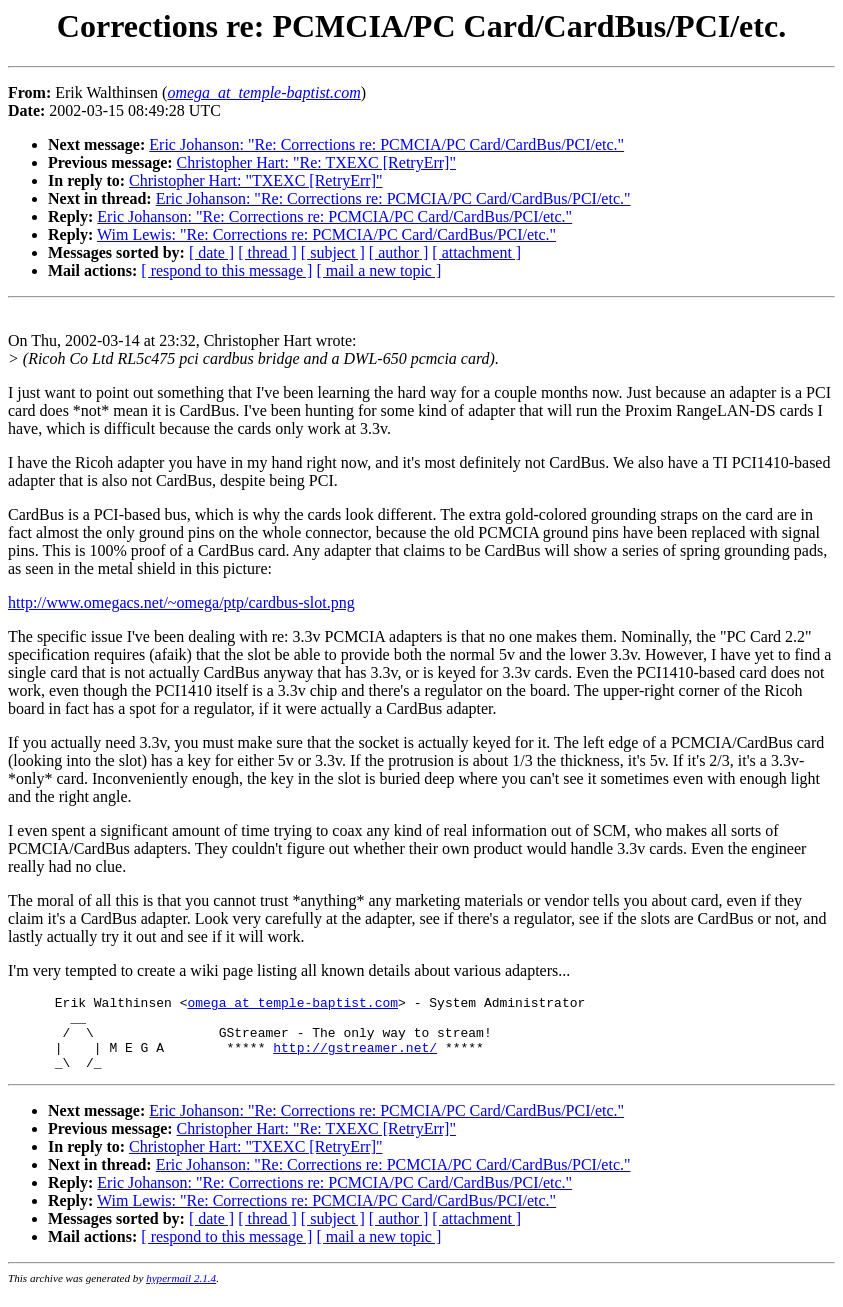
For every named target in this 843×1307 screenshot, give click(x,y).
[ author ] (399, 252)
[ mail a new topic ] (378, 270)
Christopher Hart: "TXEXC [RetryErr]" (255, 180)
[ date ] (211, 252)
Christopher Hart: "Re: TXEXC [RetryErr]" (316, 162)
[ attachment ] (476, 252)
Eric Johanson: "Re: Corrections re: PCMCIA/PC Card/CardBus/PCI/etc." (386, 144)
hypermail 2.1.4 (181, 1293)
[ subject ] (333, 252)
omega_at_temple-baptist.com (292, 1005)
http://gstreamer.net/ (355, 1059)
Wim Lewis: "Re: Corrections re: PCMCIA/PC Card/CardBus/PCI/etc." (326, 234)
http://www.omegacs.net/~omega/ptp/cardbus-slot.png (181, 602)
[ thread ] (267, 252)
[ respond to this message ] (226, 270)
